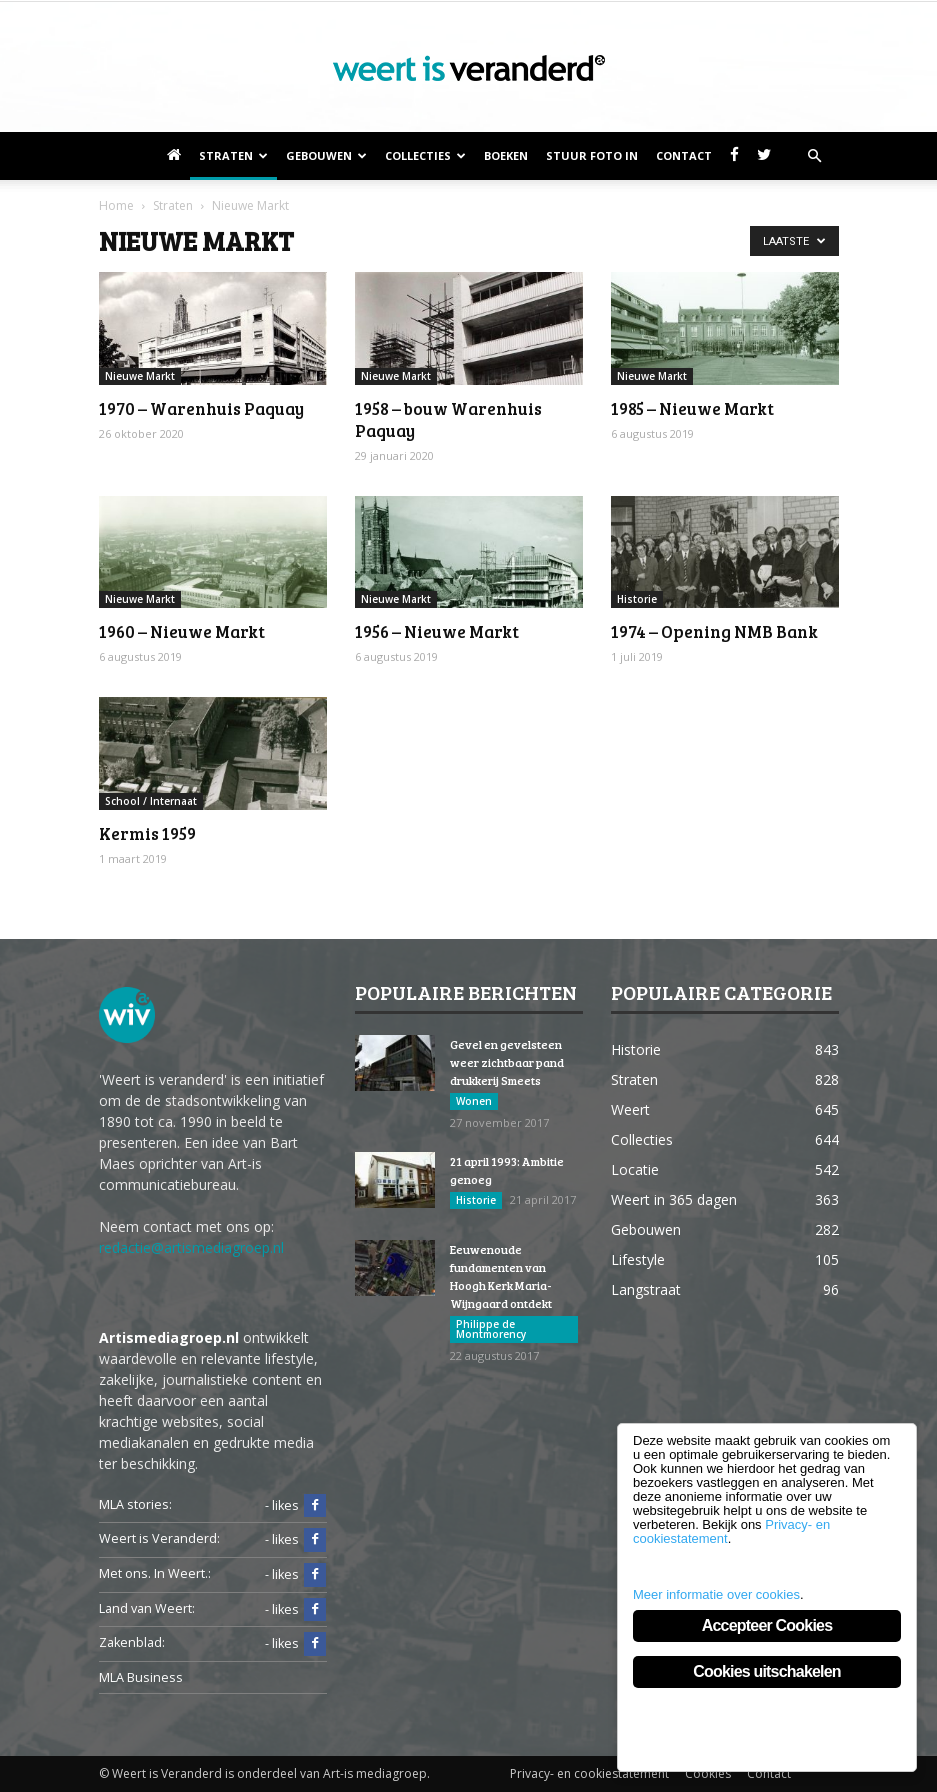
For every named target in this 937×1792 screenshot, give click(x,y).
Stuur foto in (592, 155)
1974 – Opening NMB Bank (714, 631)
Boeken (506, 155)
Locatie (635, 1169)
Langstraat (646, 1289)
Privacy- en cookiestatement (589, 1773)
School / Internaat (151, 801)
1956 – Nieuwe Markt (437, 631)
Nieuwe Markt (140, 376)
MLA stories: (135, 1504)
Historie (637, 599)
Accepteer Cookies (767, 1625)
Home (116, 205)
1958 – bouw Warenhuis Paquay (448, 419)
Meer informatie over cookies (716, 1594)
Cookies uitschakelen (767, 1671)
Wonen (474, 1101)
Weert (630, 1109)
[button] (815, 156)
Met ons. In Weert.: (155, 1573)
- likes (295, 1506)
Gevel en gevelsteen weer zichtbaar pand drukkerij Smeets (507, 1062)
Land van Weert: (147, 1608)
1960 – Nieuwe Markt (182, 631)
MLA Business (141, 1677)
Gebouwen (326, 155)
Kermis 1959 (147, 833)
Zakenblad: (132, 1642)
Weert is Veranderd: (159, 1538)
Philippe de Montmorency (491, 1329)
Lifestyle (638, 1259)
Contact (684, 155)
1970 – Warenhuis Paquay (201, 408)
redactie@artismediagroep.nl (191, 1247)
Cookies (708, 1773)
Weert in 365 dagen (674, 1199)
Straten (233, 155)
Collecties (425, 155)
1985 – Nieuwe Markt (692, 408)
